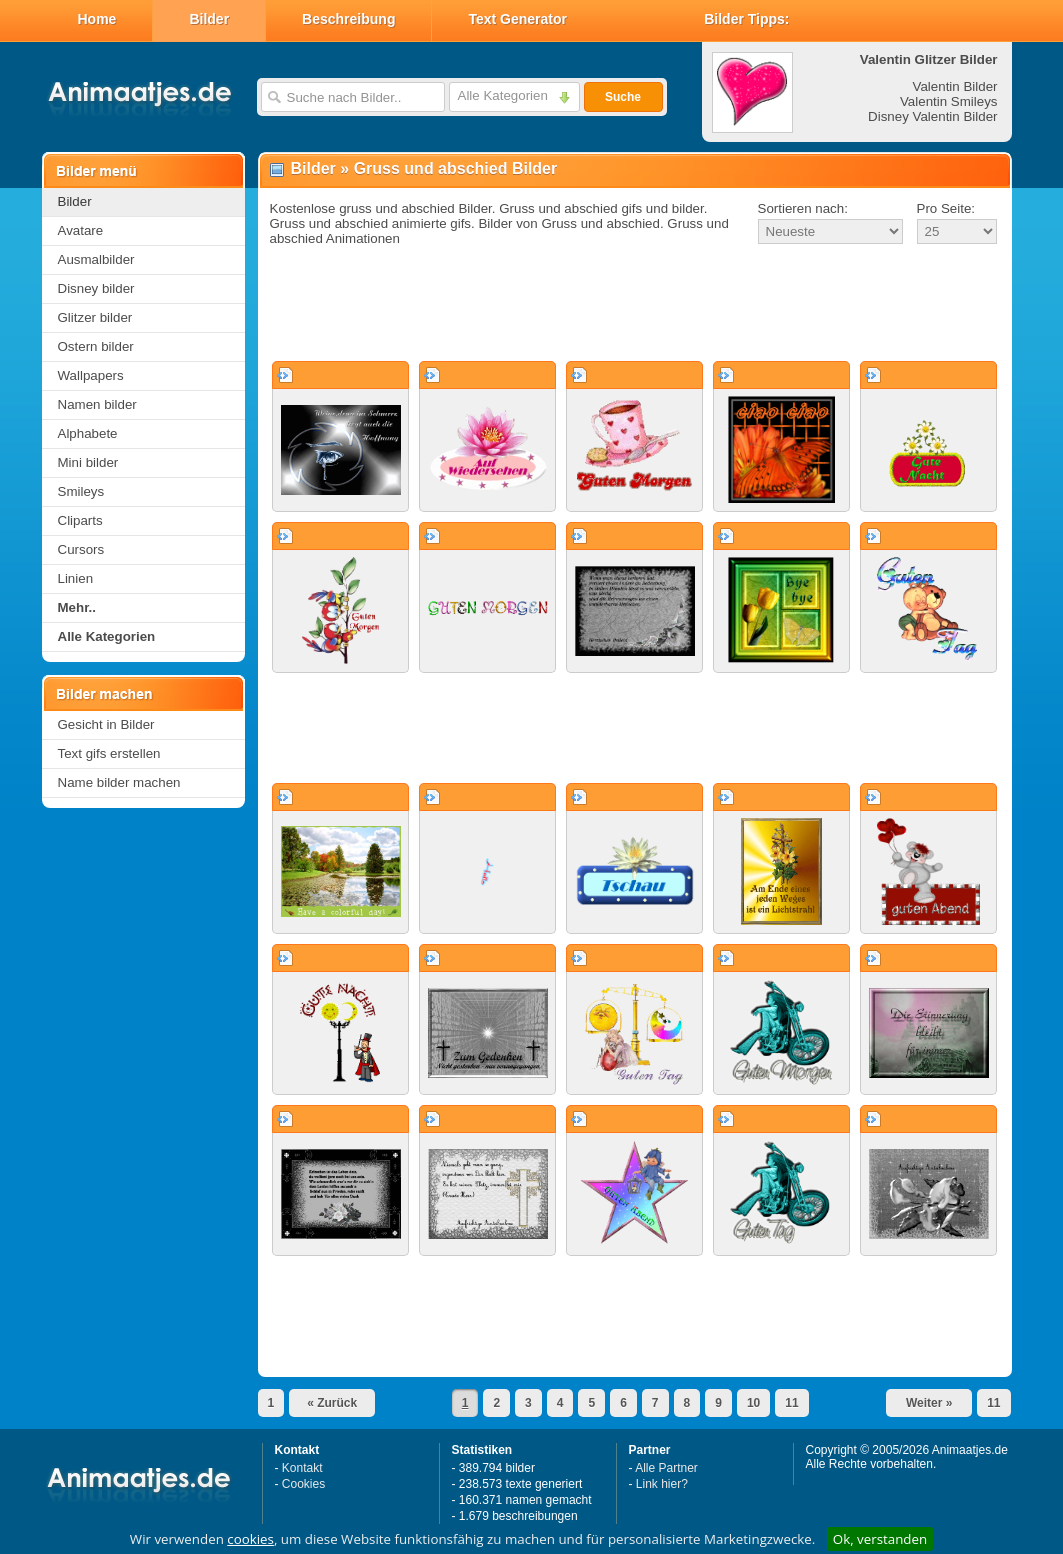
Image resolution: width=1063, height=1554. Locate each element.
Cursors (81, 549)
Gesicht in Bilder (106, 724)
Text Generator (517, 19)
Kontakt (302, 1468)
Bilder (209, 19)
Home (97, 19)
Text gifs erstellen (109, 753)
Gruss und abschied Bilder (456, 168)
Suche (623, 97)
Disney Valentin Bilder (932, 116)
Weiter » (929, 1403)
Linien (76, 578)
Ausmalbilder (96, 259)
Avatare (81, 230)
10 (753, 1403)
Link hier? (662, 1484)
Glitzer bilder (95, 317)
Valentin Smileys (949, 101)
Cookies (303, 1484)
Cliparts (80, 520)
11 (791, 1403)
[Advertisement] (635, 304)
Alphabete (88, 433)
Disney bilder (96, 288)
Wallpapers (91, 375)
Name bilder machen (119, 782)
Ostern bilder (96, 346)
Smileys (81, 491)
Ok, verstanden (880, 1539)
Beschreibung (348, 19)
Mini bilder (88, 462)
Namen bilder (97, 404)
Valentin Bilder (955, 86)
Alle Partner (666, 1468)
